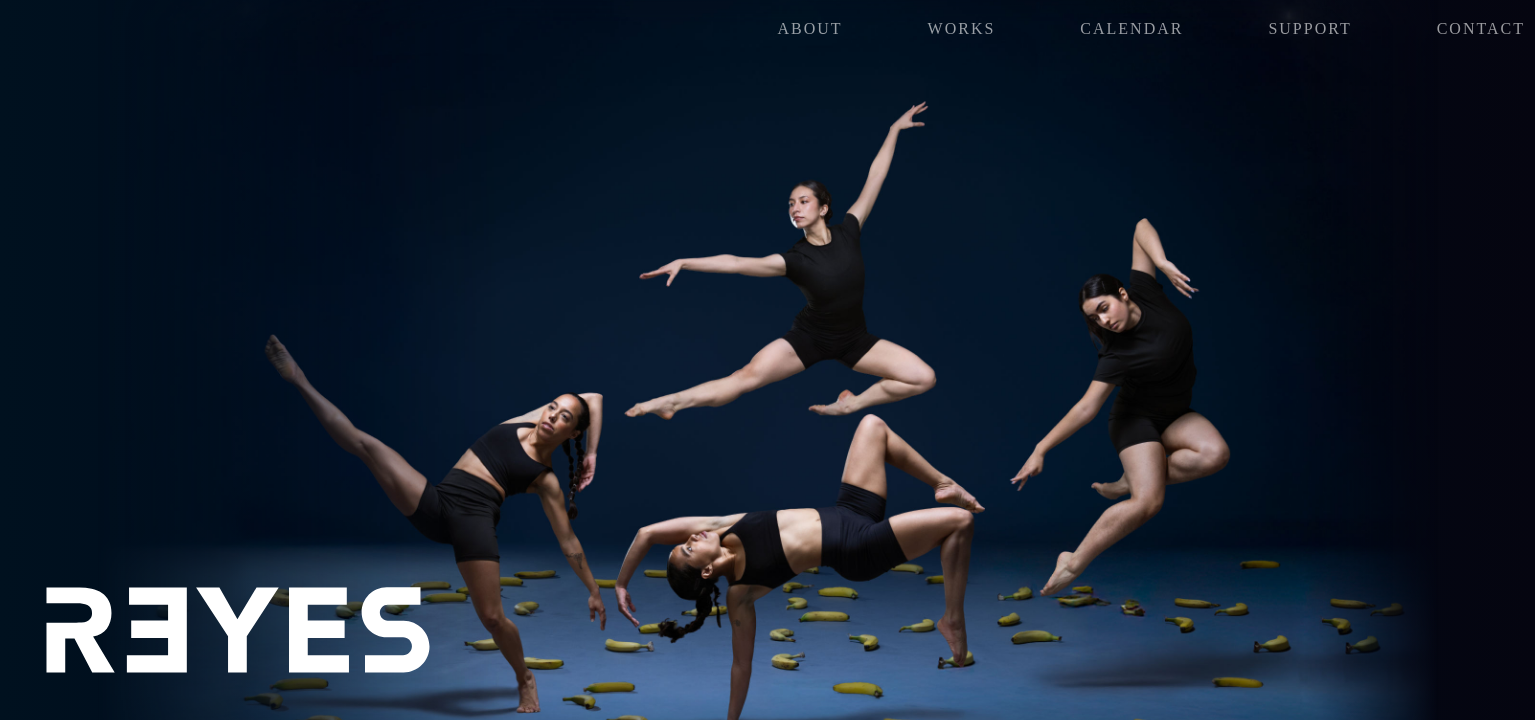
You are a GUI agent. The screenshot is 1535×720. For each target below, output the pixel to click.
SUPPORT (1309, 28)
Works (962, 28)
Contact (1481, 28)
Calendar (1131, 28)
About (810, 28)
